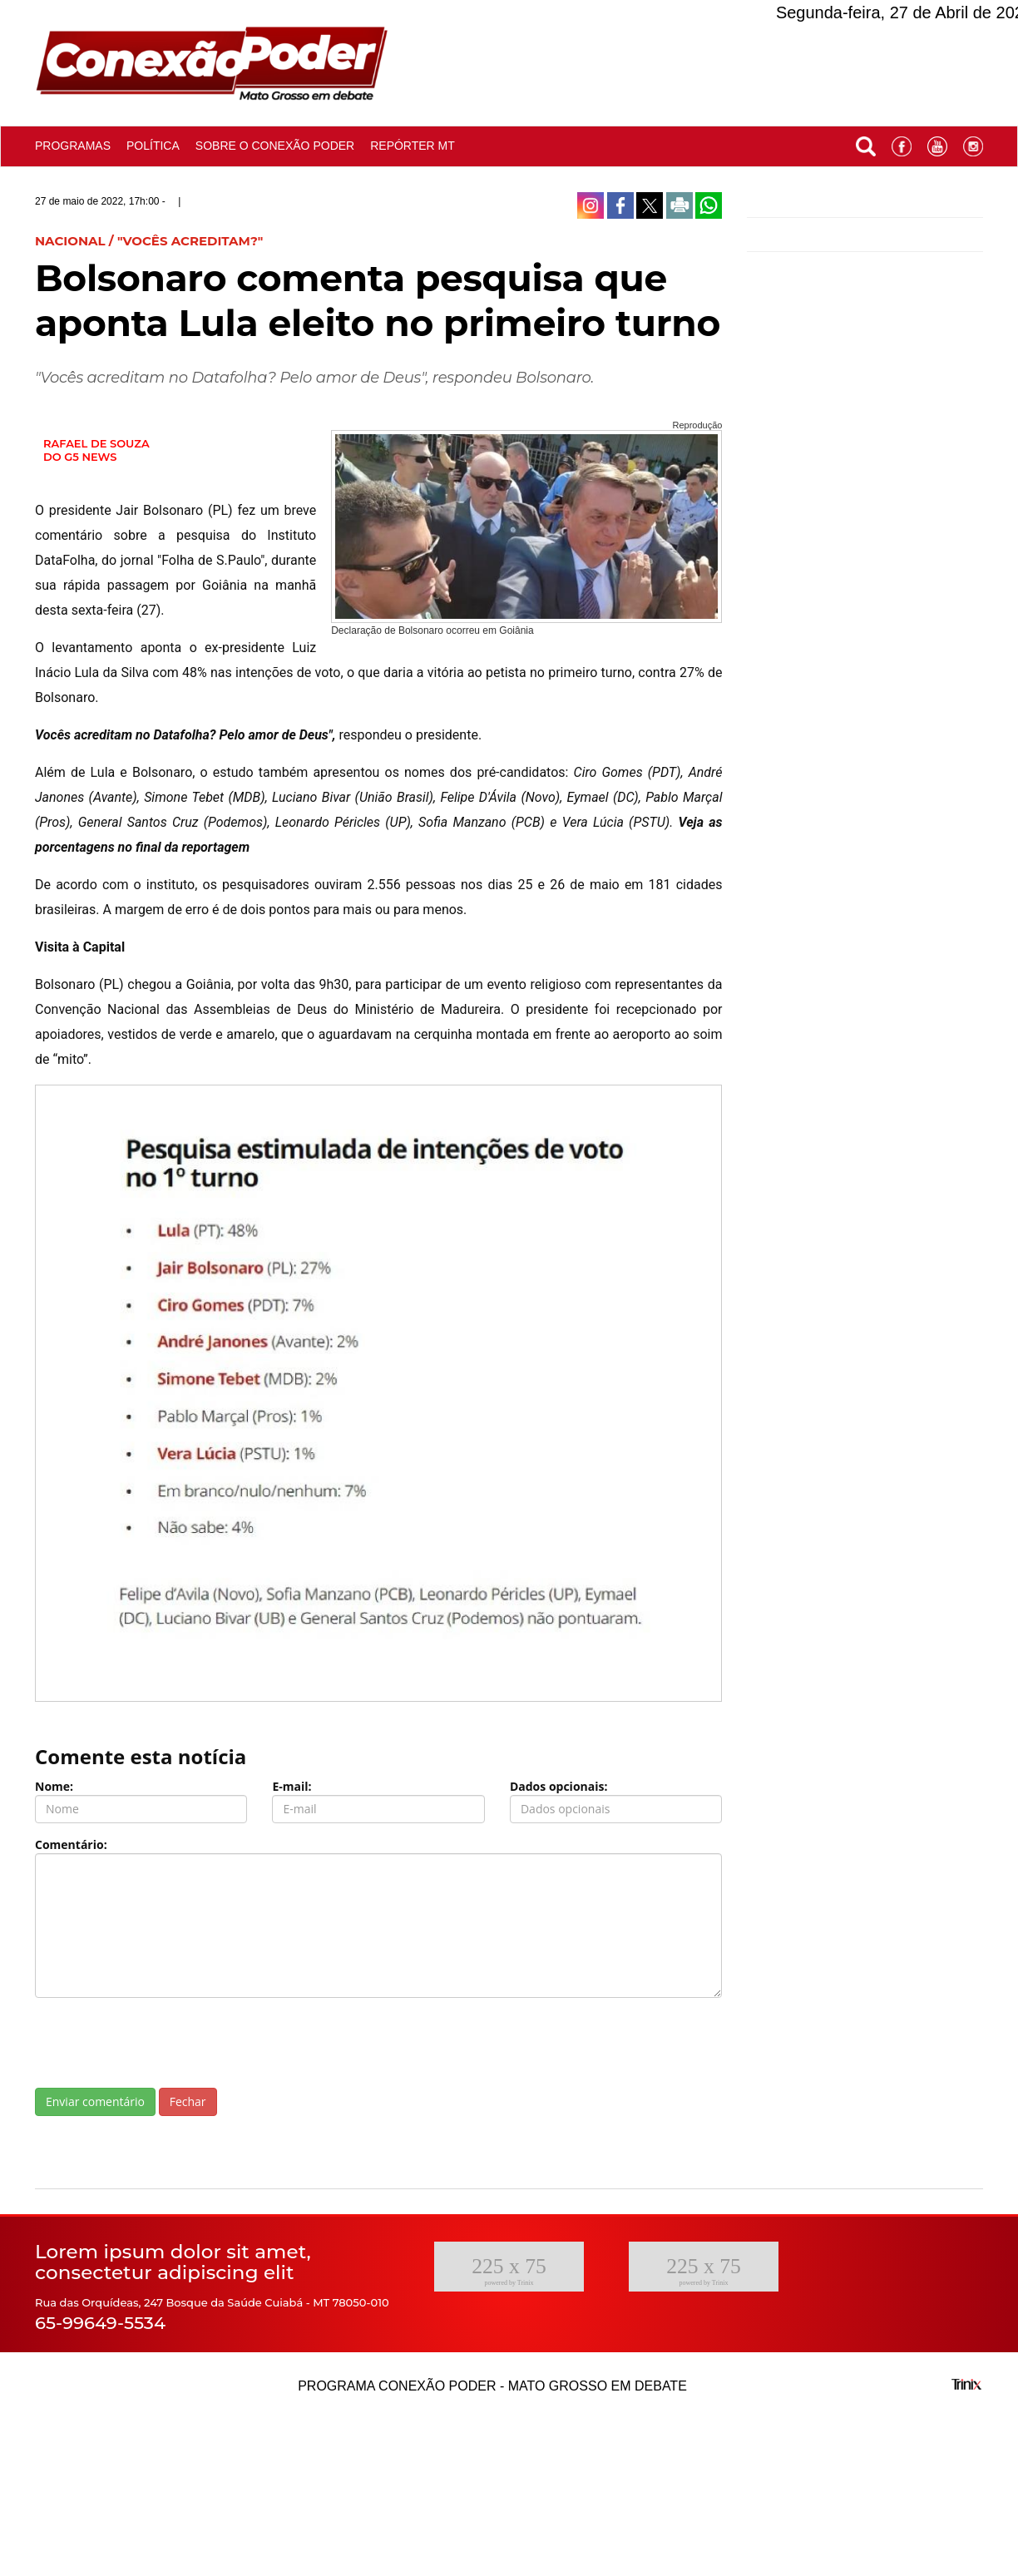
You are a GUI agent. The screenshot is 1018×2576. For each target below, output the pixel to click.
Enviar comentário (95, 2101)
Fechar (188, 2101)
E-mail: (291, 1786)
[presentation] (161, 2042)
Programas (73, 145)
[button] (866, 142)
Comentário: (71, 1844)
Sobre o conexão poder (274, 145)
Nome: (54, 1786)
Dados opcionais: (559, 1786)
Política (153, 145)
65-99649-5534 (100, 2322)
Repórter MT (412, 145)
